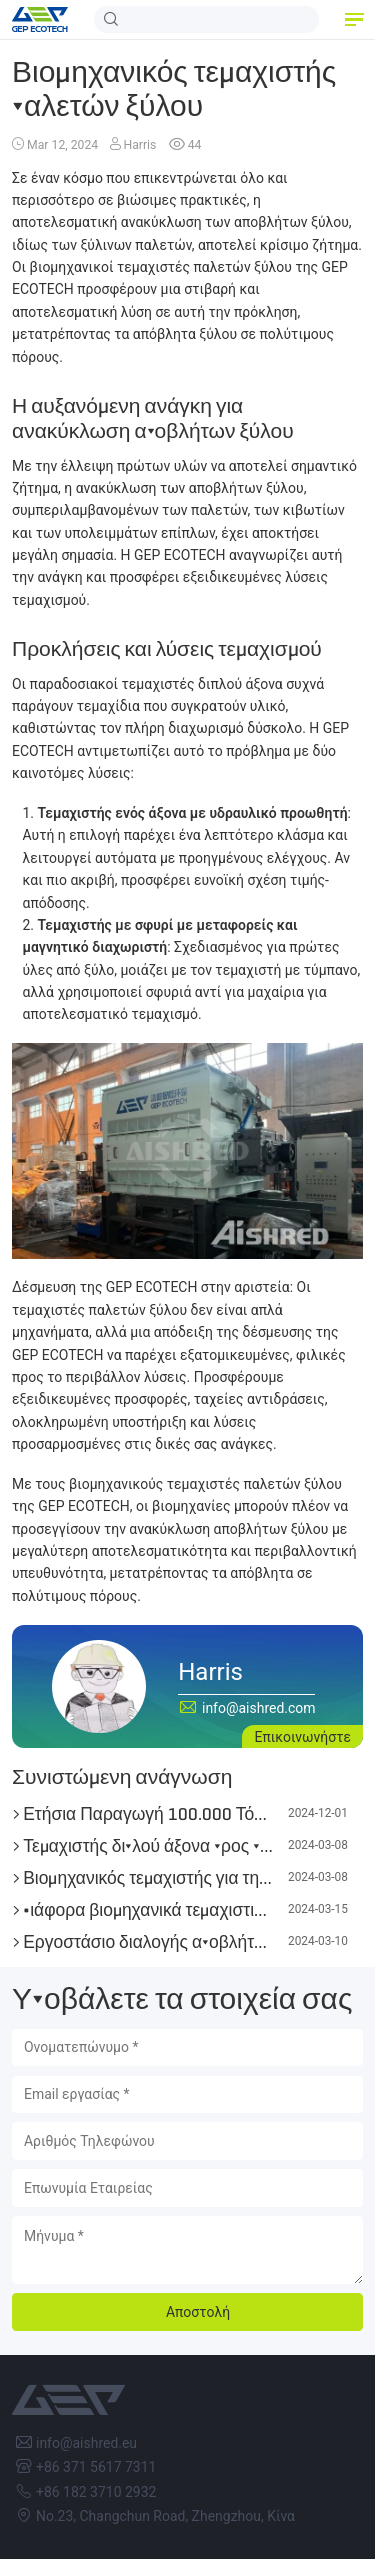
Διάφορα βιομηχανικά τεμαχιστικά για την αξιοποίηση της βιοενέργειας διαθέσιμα (148, 1910)
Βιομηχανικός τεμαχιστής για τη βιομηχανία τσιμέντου (148, 1878)
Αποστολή (198, 2312)
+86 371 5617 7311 (96, 2467)
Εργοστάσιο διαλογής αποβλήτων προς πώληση (148, 1942)
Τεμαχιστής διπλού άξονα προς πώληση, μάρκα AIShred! (148, 1846)
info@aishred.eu (86, 2443)
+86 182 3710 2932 (96, 2492)
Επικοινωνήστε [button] (302, 1737)
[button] (353, 20)
